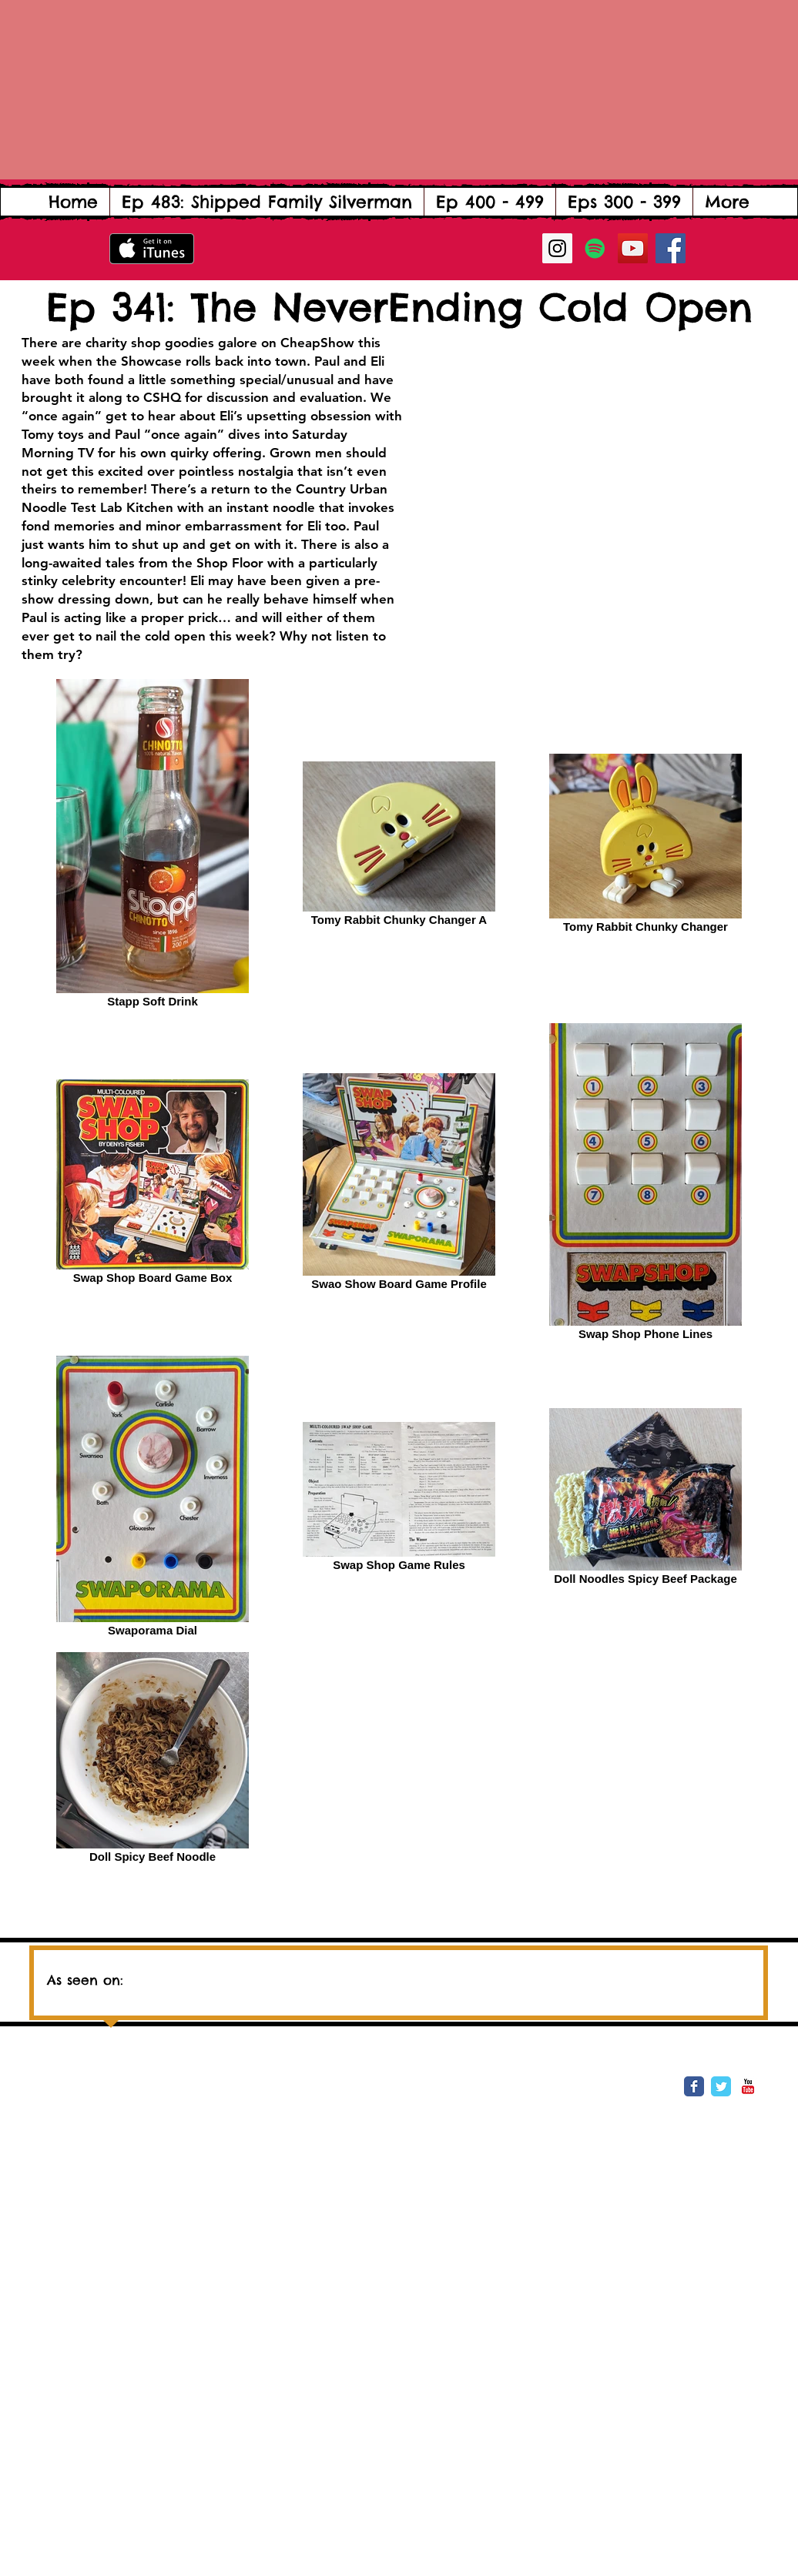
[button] (489, 202)
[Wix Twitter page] (721, 2086)
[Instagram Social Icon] (557, 248)
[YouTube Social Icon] (633, 248)
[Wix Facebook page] (694, 2086)
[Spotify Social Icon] (595, 248)
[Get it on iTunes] (151, 248)
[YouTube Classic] (748, 2086)
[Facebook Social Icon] (671, 248)
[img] (287, 1973)
